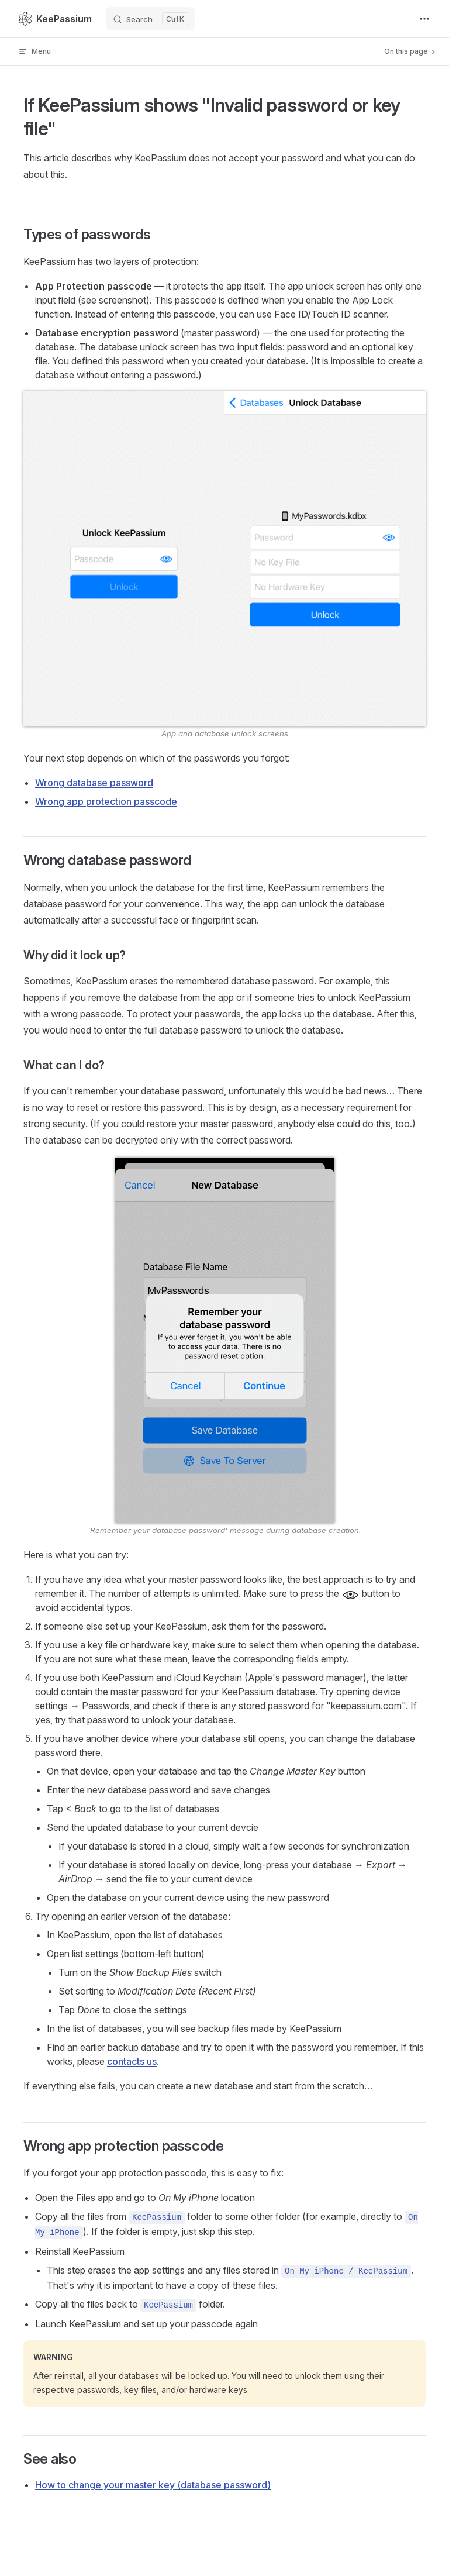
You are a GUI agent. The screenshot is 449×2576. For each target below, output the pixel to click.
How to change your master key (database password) (153, 2485)
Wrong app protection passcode (106, 801)
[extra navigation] (424, 18)
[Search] (150, 18)
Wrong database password (94, 782)
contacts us (132, 2061)
